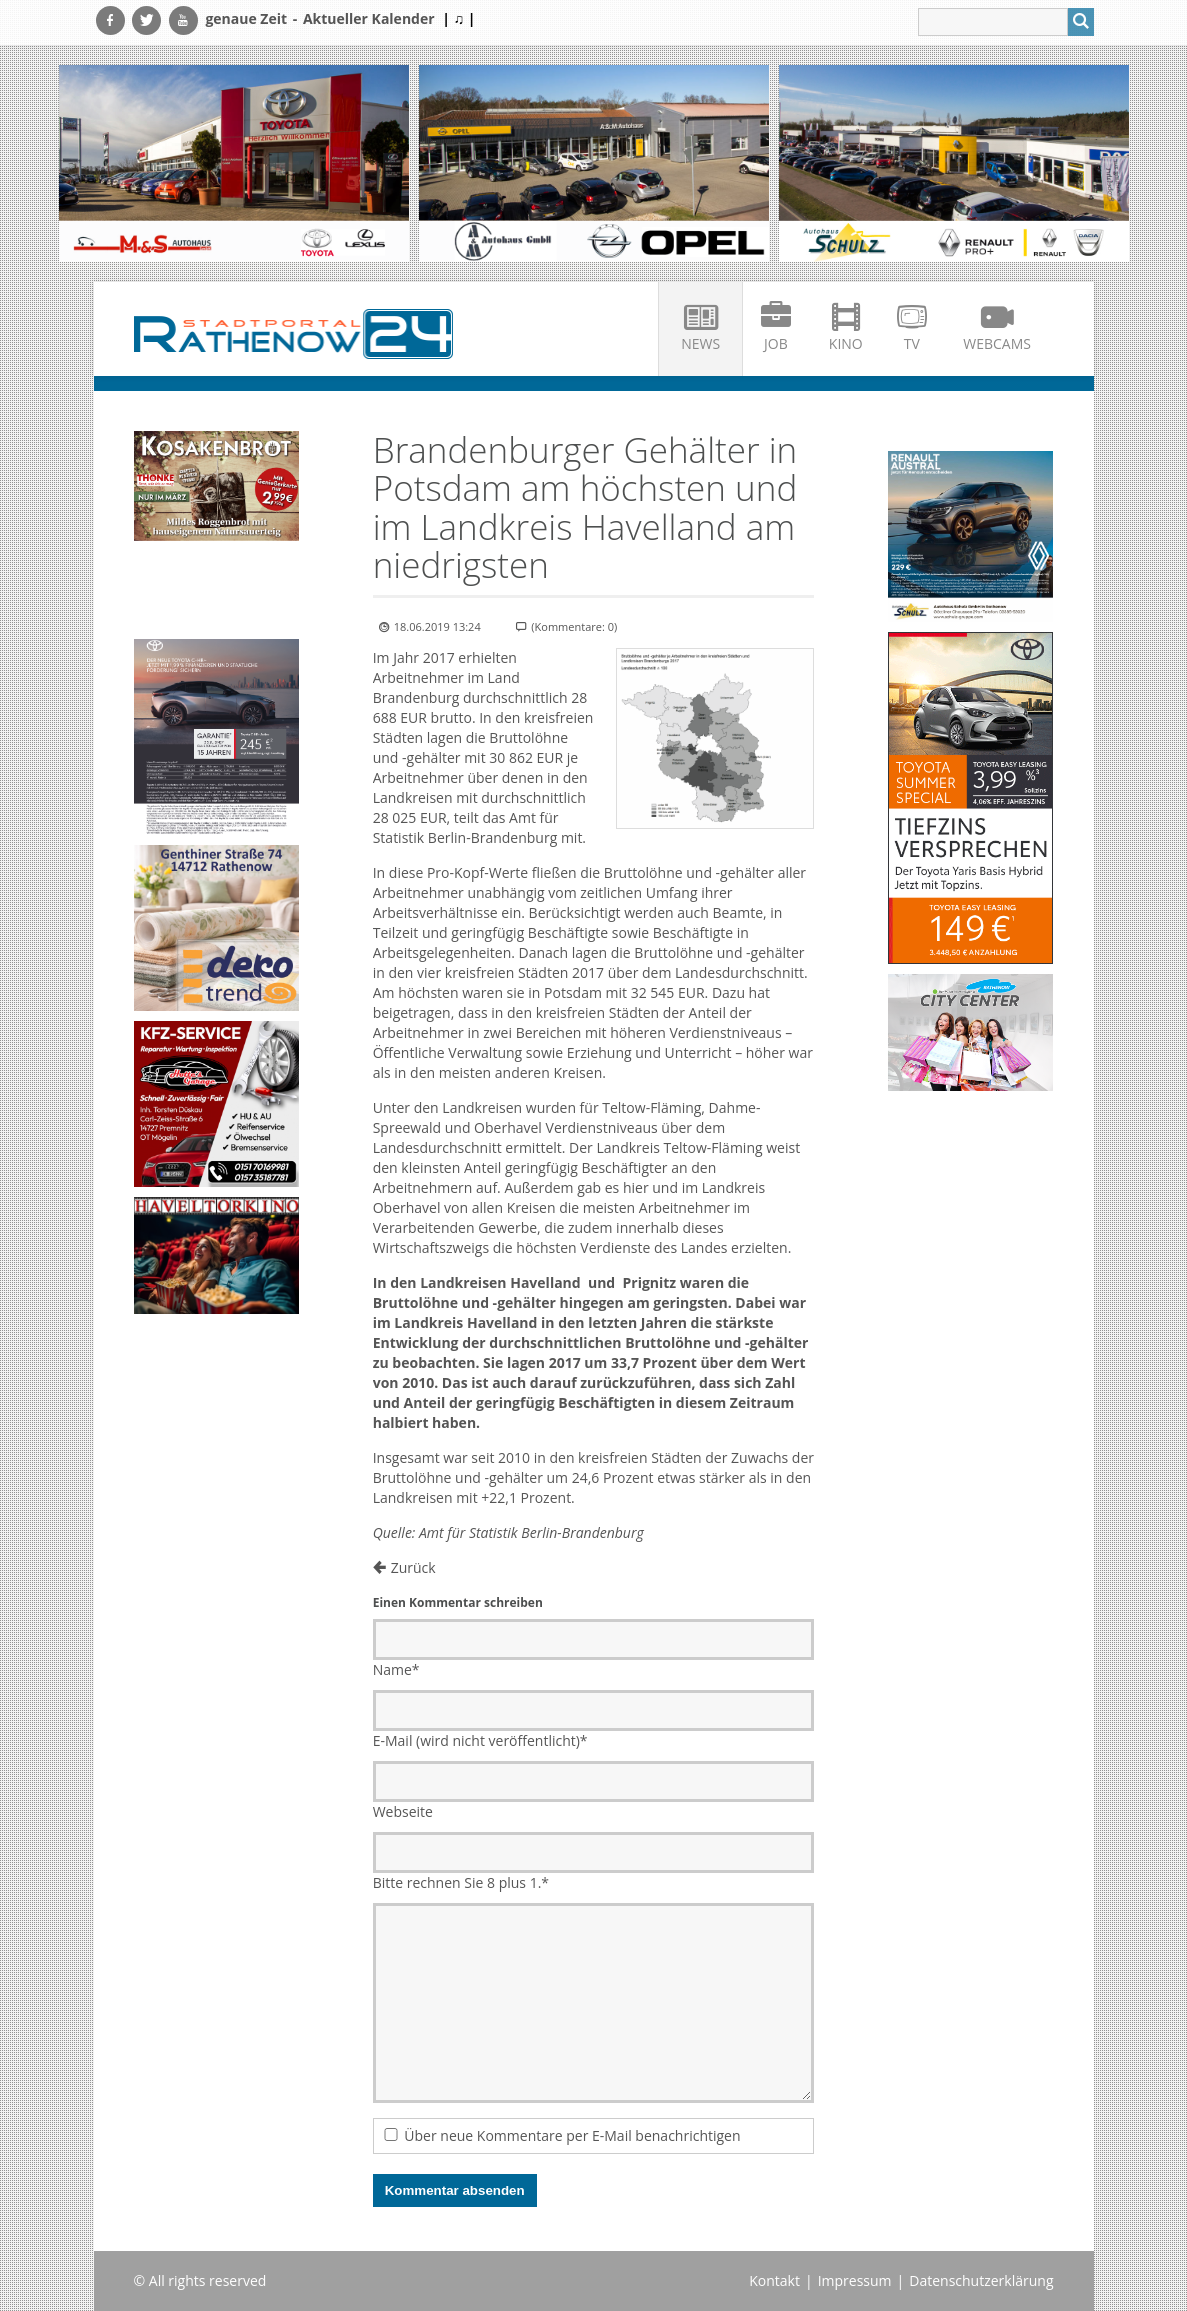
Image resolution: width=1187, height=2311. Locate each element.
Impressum (855, 2280)
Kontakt (774, 2280)
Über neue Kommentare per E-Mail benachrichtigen (572, 2135)
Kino (846, 343)
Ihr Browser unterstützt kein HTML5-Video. (217, 592)
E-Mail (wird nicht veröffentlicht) (480, 1740)
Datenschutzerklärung (981, 2280)
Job (776, 343)
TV (912, 343)
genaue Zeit (246, 18)
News (700, 343)
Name (396, 1669)
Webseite (403, 1811)
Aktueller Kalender (369, 18)
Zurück (413, 1567)
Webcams (997, 343)
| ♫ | (458, 18)
